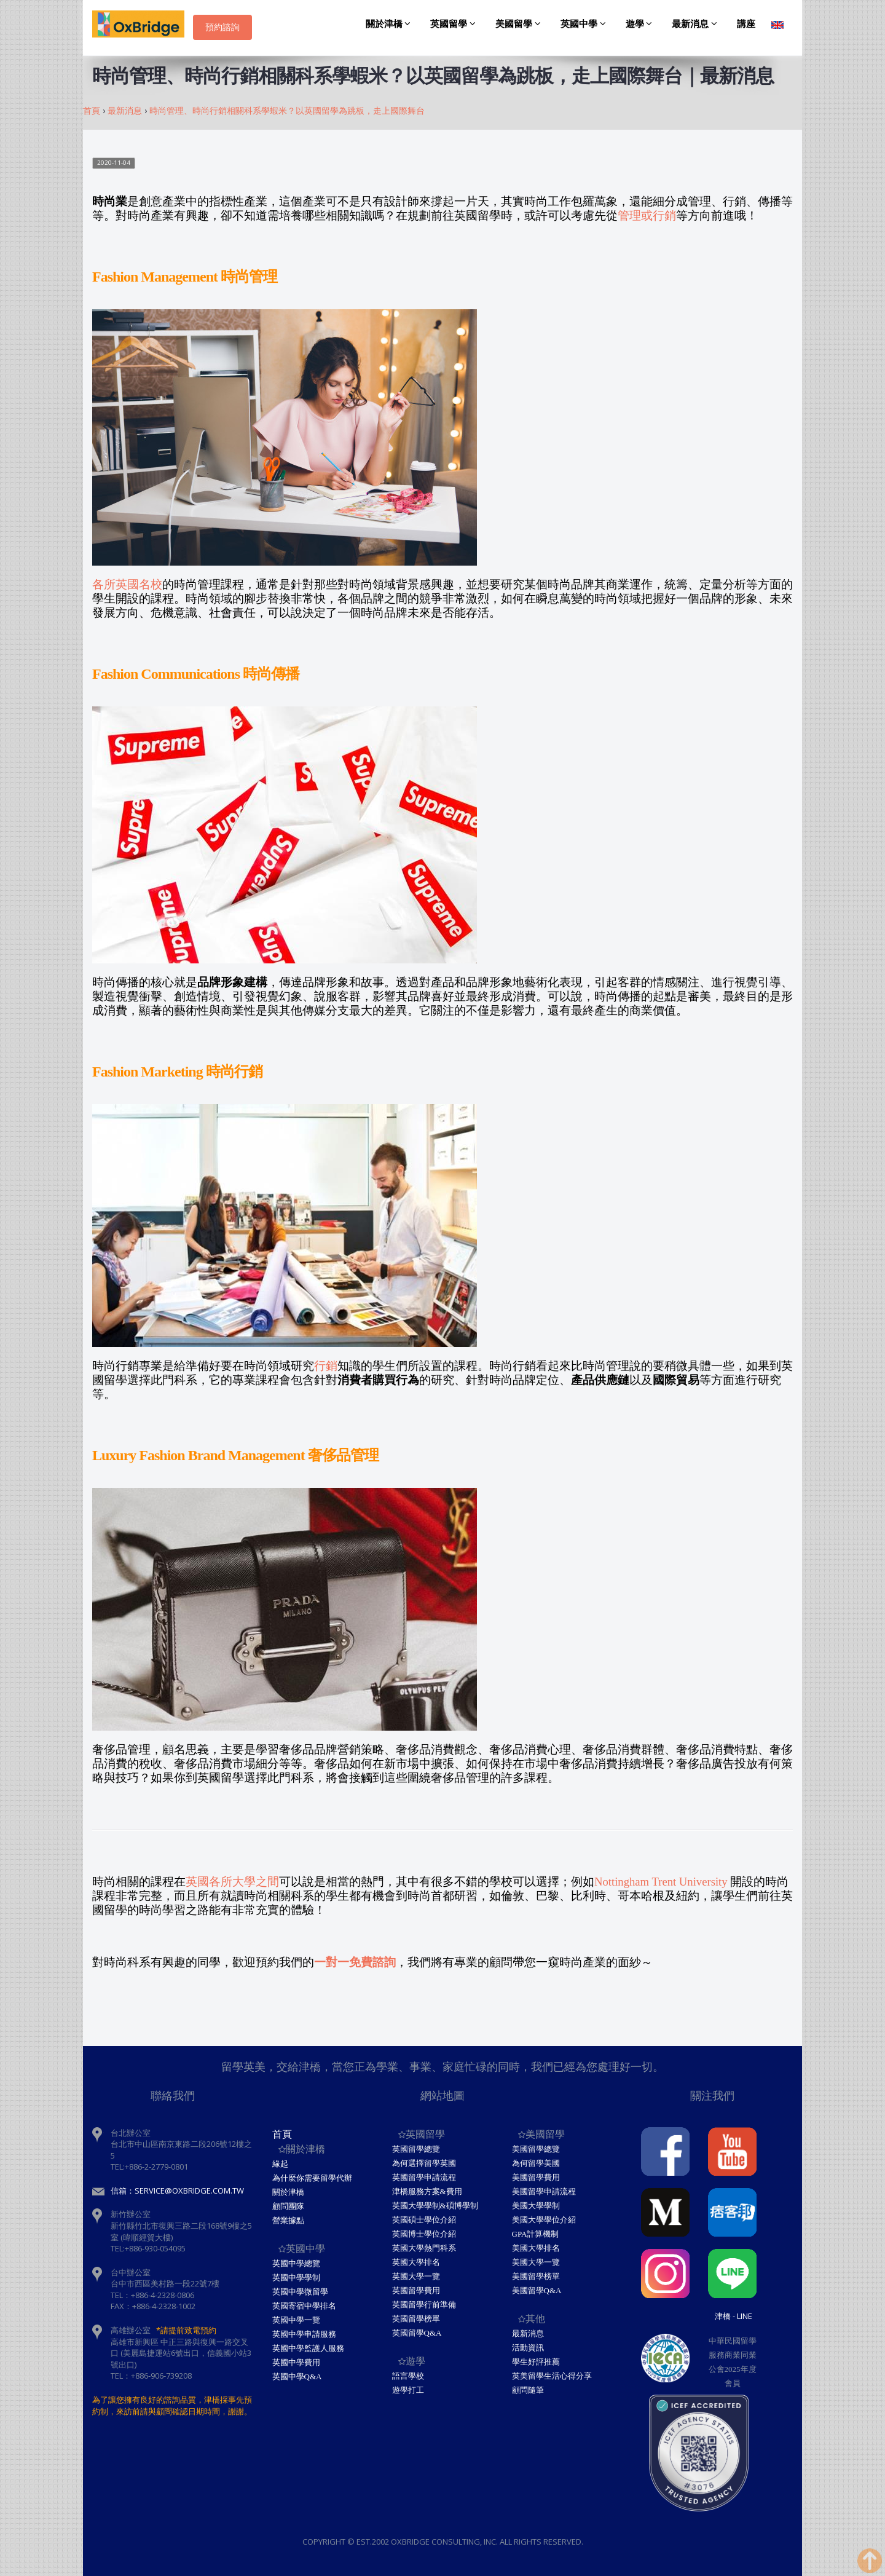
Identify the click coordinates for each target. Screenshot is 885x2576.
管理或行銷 (647, 215)
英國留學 (454, 24)
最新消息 (696, 24)
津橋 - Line (733, 2315)
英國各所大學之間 (232, 1881)
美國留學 (520, 24)
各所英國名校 (127, 584)
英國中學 (585, 24)
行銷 (325, 1365)
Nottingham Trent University (661, 1881)
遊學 (641, 24)
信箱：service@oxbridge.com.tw (177, 2190)
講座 (746, 24)
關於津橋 (390, 24)
